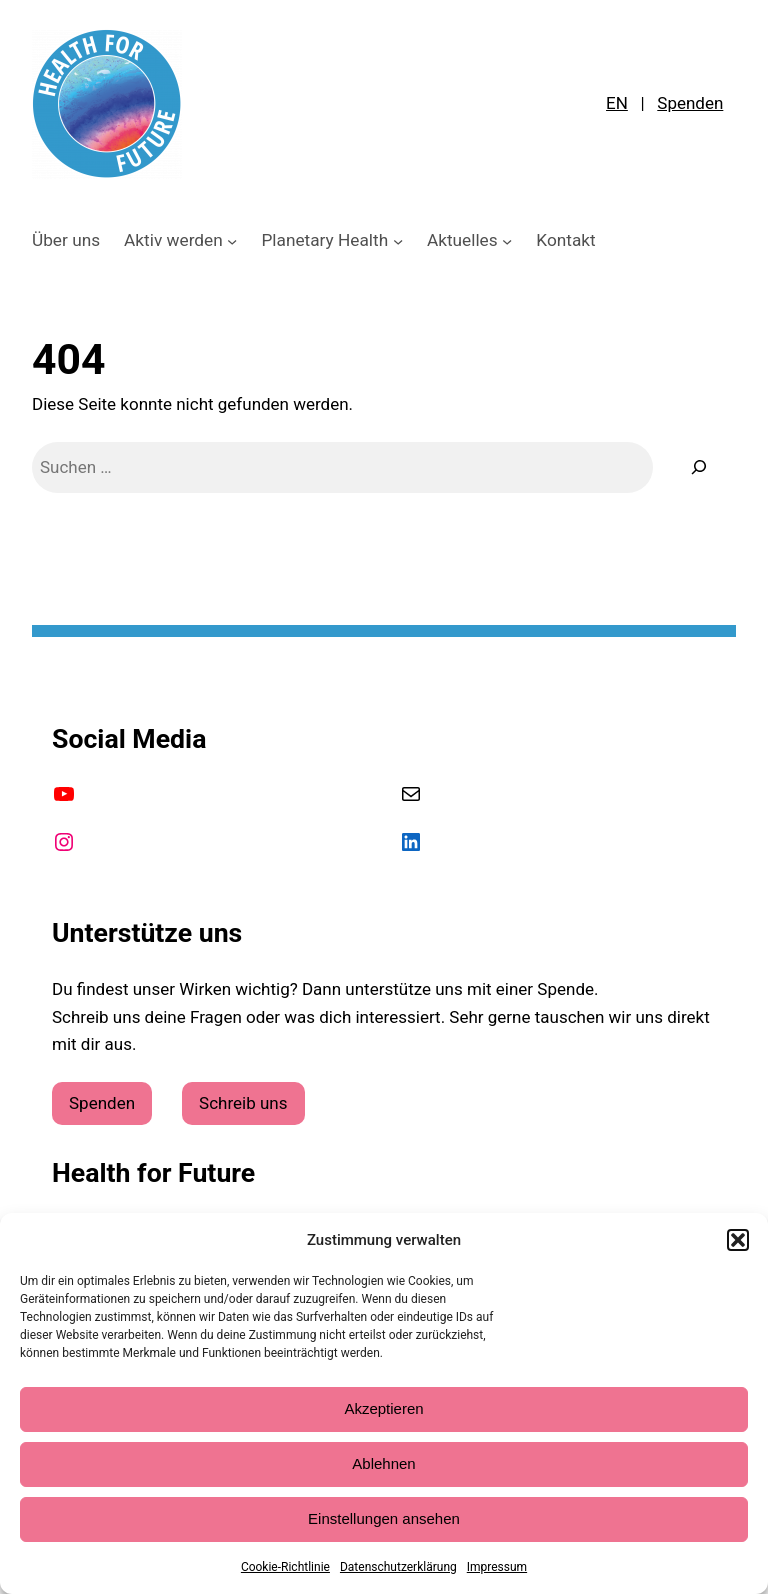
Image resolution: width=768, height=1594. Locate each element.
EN (617, 103)
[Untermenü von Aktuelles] (507, 240)
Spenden (690, 103)
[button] (738, 1240)
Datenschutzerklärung (398, 1567)
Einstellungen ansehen (384, 1518)
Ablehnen (383, 1463)
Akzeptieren (383, 1408)
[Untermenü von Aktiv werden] (232, 240)
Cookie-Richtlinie (285, 1567)
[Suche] (699, 467)
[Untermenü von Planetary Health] (398, 240)
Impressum (497, 1567)
